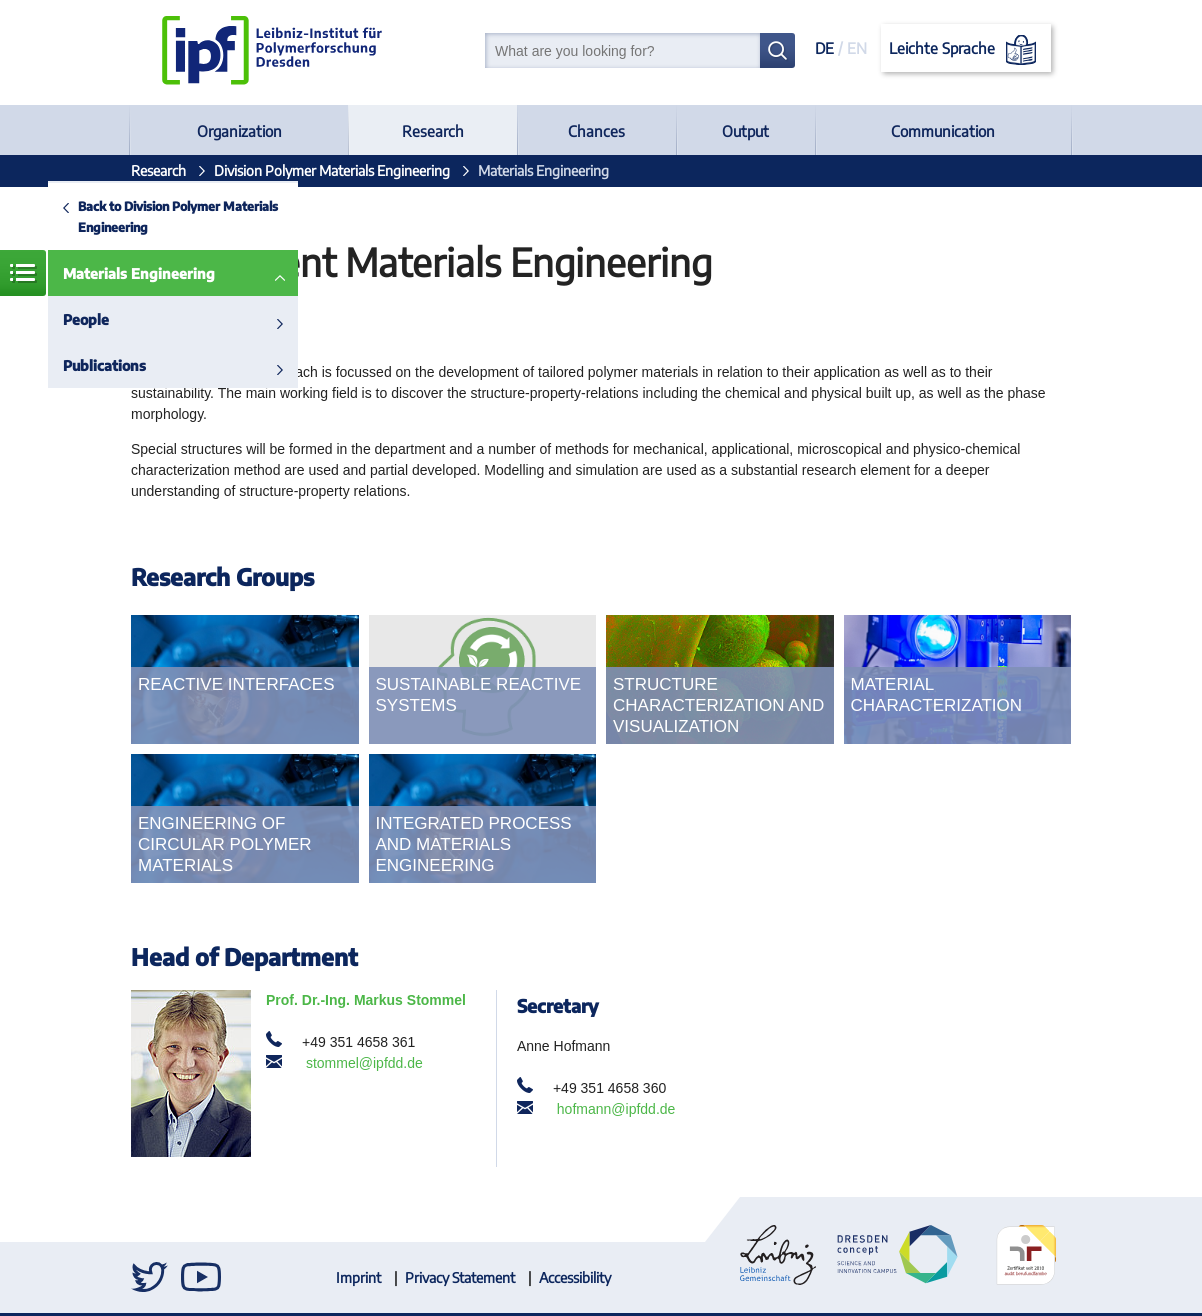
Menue (23, 273)
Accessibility (575, 1277)
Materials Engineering (139, 273)
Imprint (358, 1277)
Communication (943, 131)
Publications (104, 365)
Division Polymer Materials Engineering (332, 170)
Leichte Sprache (966, 50)
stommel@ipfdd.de (364, 1063)
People (86, 319)
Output (745, 131)
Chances (596, 131)
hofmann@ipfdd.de (616, 1109)
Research (433, 131)
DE (824, 48)
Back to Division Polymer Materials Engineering (178, 216)
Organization (239, 131)
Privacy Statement (460, 1277)
